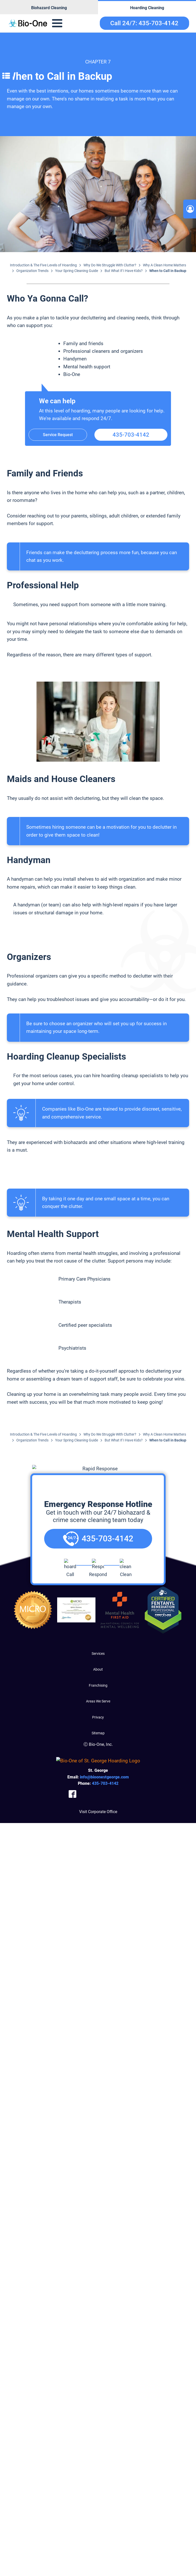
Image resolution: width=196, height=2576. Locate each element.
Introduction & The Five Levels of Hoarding (43, 265)
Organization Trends (32, 271)
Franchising (98, 1685)
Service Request (58, 434)
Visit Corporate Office (98, 1813)
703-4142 (105, 1785)
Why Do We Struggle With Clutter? (109, 265)
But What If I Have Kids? (124, 271)
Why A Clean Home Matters (164, 265)
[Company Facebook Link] (72, 1795)
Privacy (98, 1717)
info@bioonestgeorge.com (104, 1778)
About (98, 1669)
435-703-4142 (131, 435)
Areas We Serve (98, 1701)
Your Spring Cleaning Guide (76, 271)
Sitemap (98, 1733)
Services (98, 1653)
